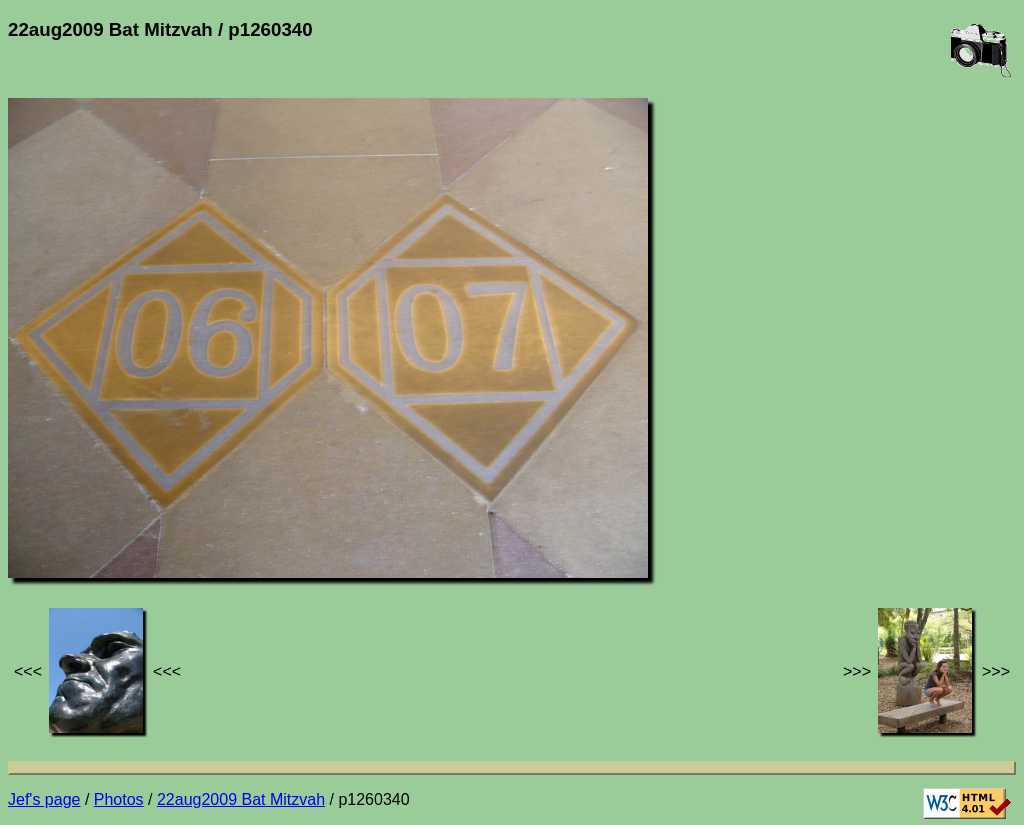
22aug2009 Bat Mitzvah (241, 799)
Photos (119, 799)
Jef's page (44, 799)
